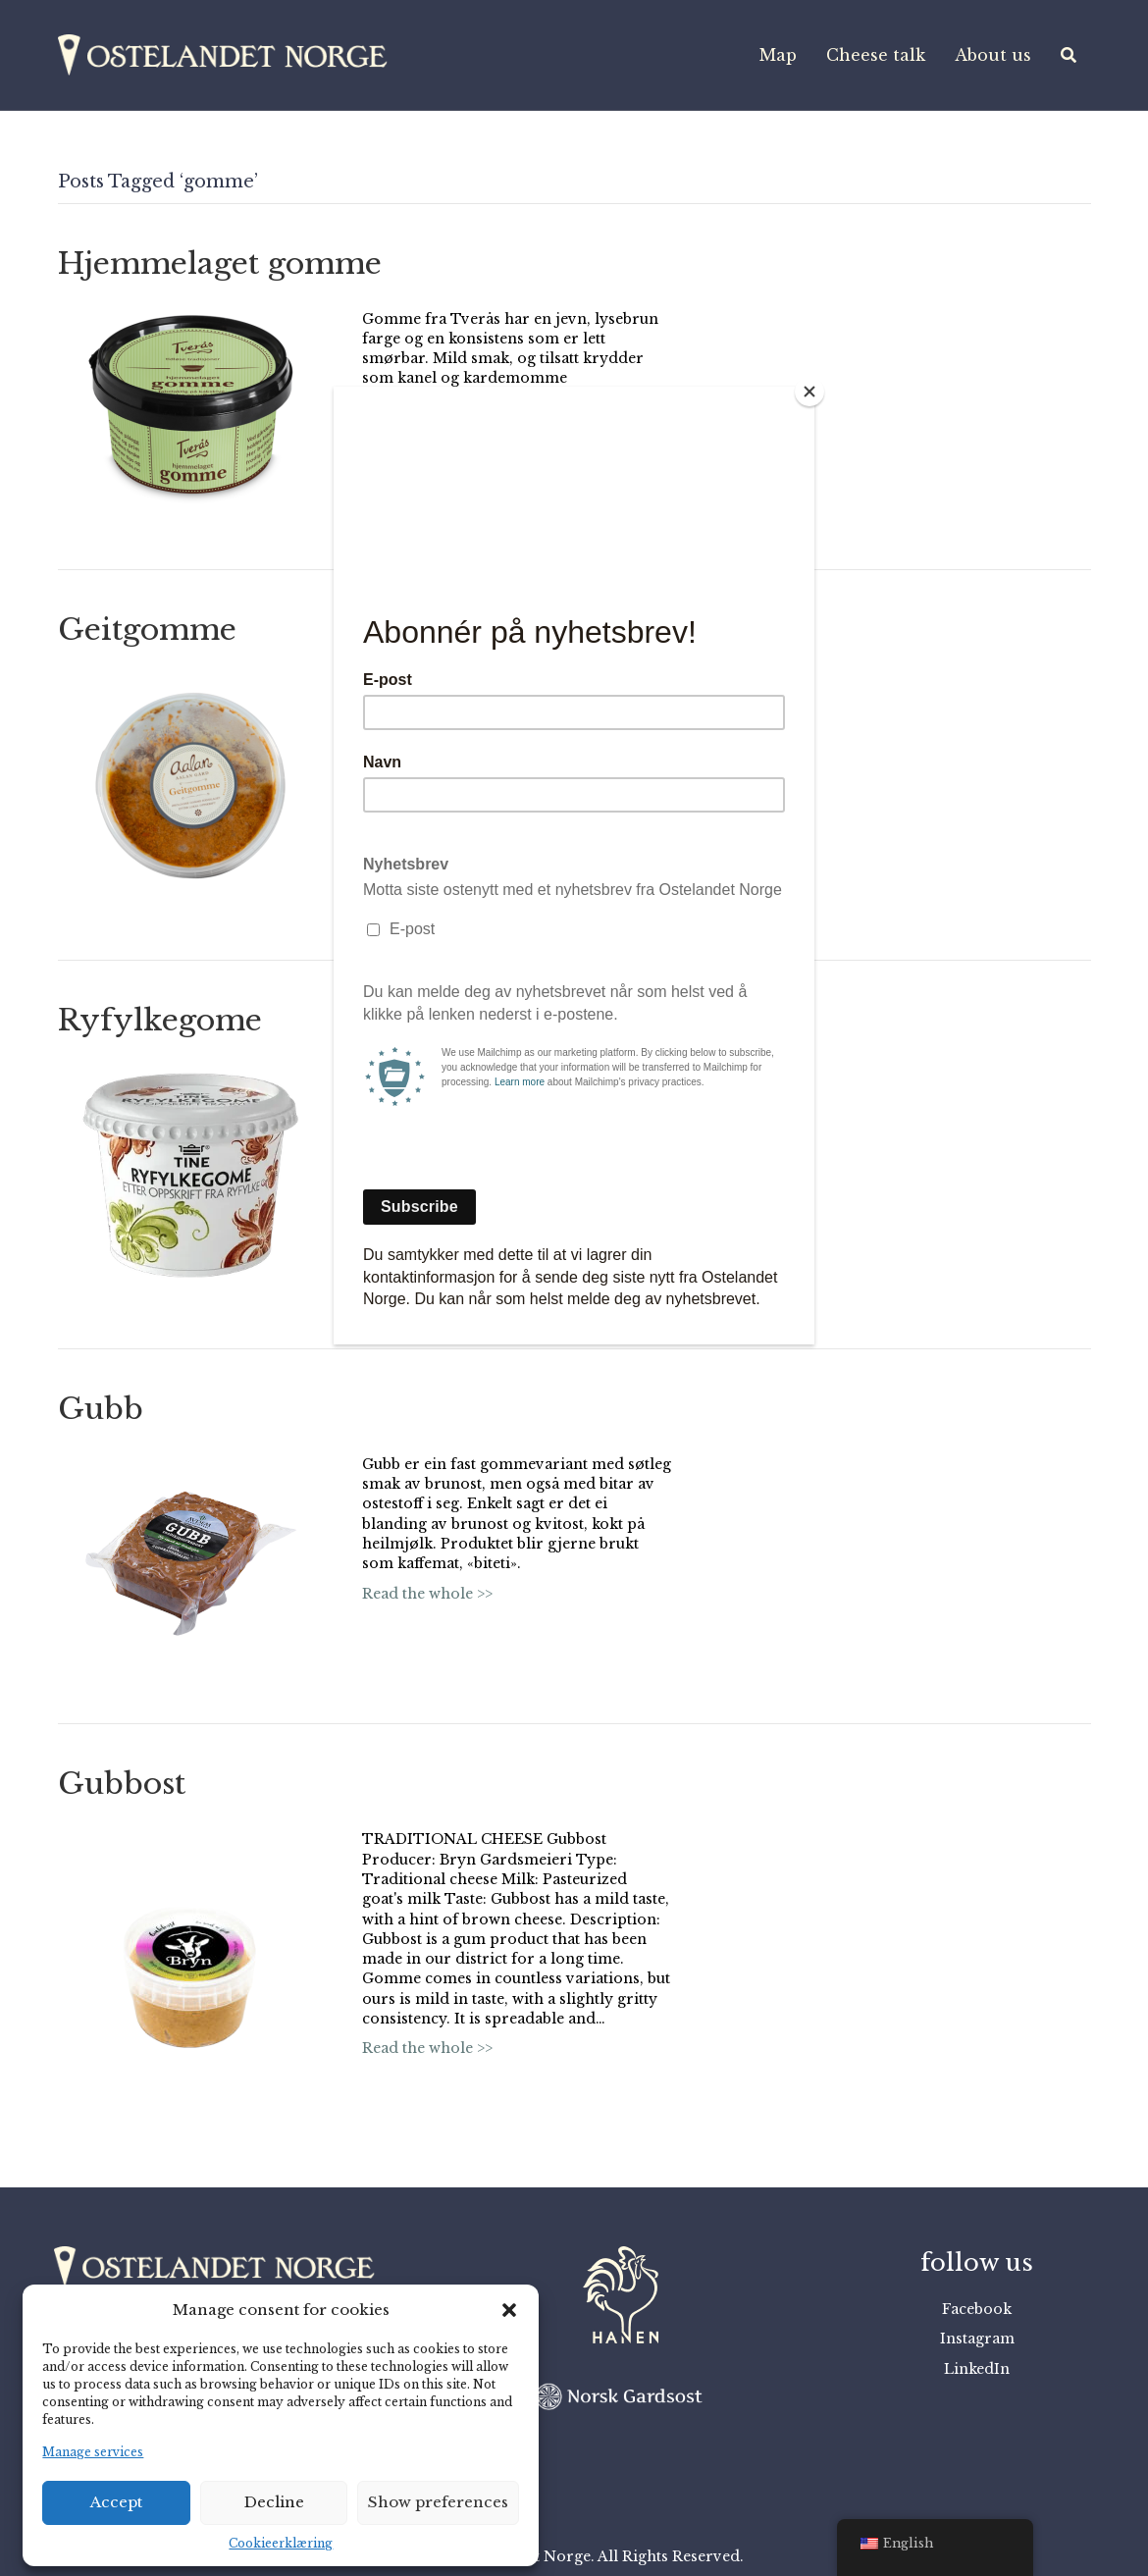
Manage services (92, 2452)
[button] (509, 2310)
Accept (116, 2502)
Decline (274, 2502)
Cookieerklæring (281, 2543)
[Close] (809, 391)
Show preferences (438, 2502)
